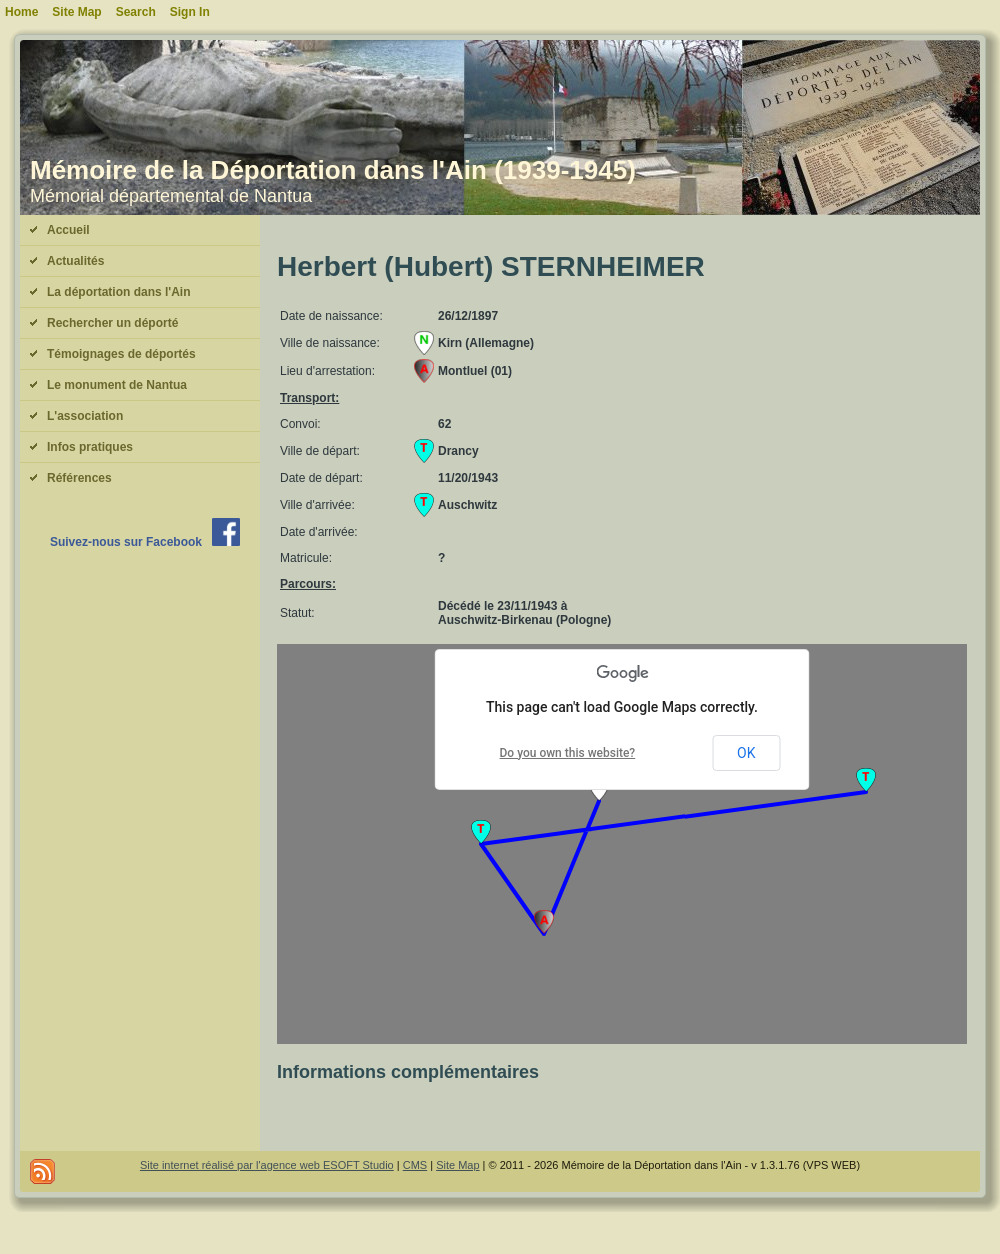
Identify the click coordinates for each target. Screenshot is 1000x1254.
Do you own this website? (568, 753)
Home (21, 12)
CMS (415, 1165)
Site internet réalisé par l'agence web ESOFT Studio (267, 1165)
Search (136, 12)
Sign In (190, 12)
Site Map (457, 1165)
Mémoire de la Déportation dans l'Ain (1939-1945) (333, 170)
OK (746, 753)
